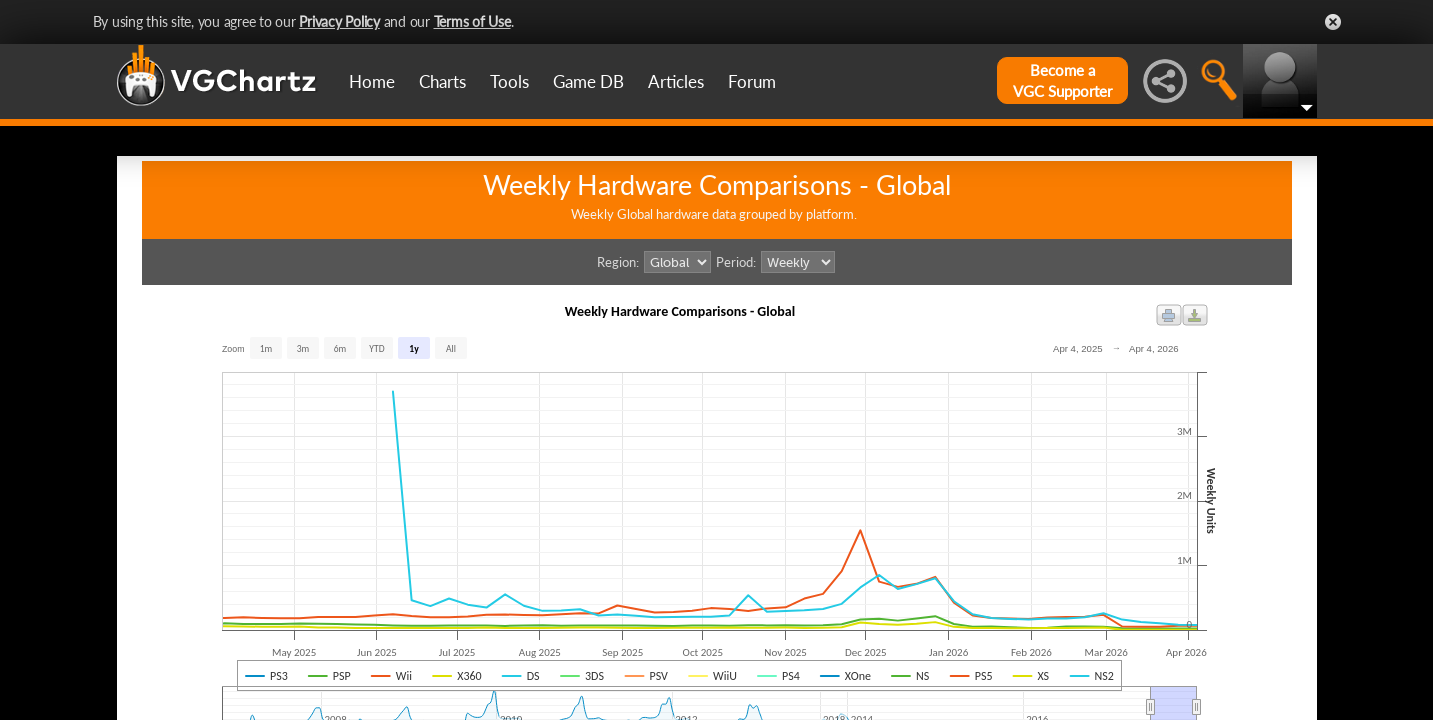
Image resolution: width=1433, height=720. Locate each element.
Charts (442, 81)
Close (1333, 22)
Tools (509, 81)
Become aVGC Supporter (1062, 80)
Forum (752, 81)
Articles (676, 81)
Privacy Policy (339, 21)
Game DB (588, 81)
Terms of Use (472, 21)
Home (372, 81)
